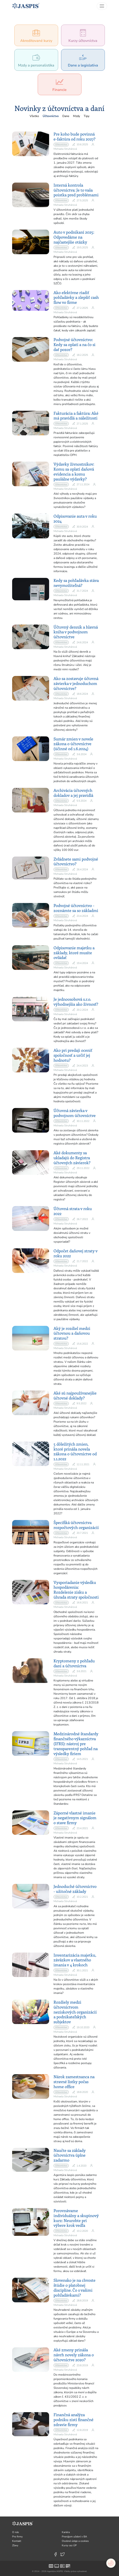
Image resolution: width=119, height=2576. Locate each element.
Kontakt (16, 2541)
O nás (15, 2532)
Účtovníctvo (51, 116)
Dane (66, 116)
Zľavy (15, 2545)
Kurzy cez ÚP (69, 2545)
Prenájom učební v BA (74, 2536)
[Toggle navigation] (102, 6)
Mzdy (77, 116)
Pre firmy (17, 2536)
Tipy (86, 116)
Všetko (35, 116)
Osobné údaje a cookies (75, 2541)
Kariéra (66, 2532)
